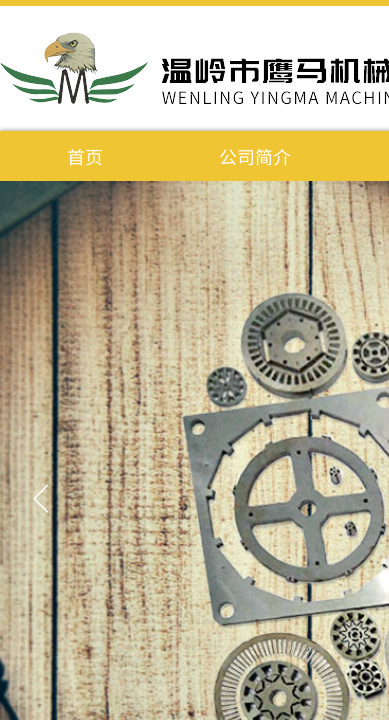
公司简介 (255, 156)
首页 (85, 156)
